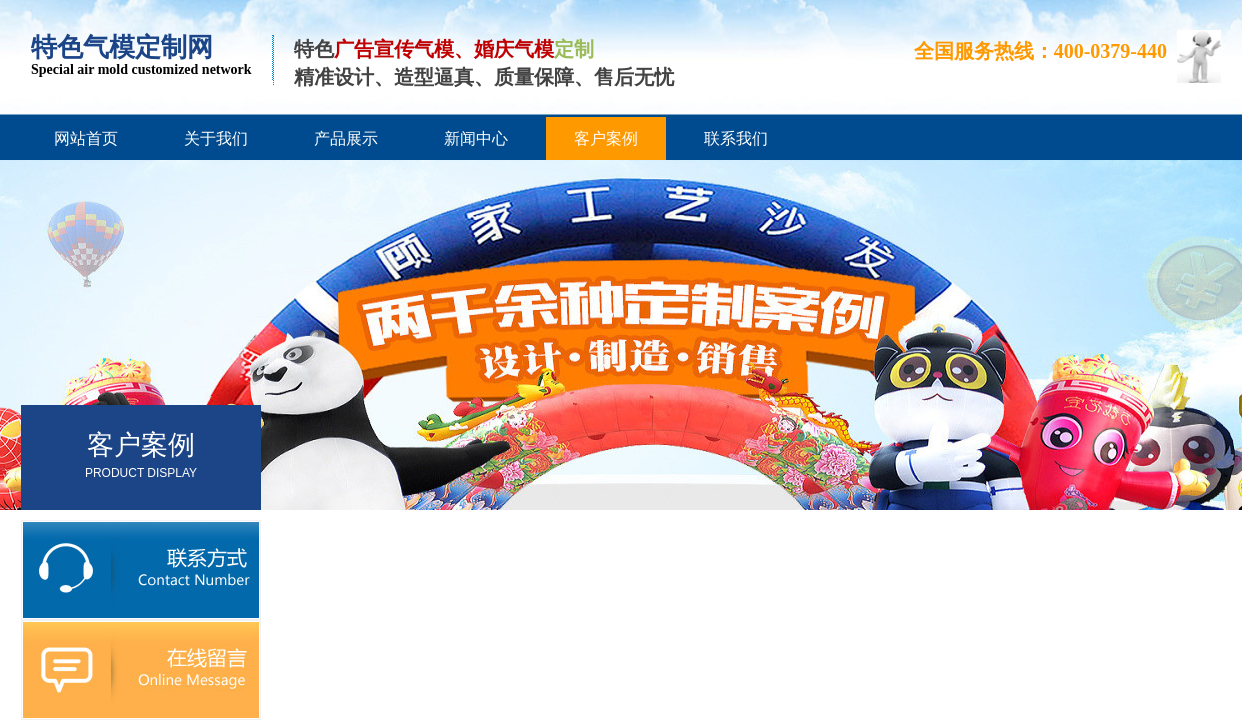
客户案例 (606, 138)
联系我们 (736, 138)
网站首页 (86, 138)
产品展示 (346, 138)
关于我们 (216, 138)
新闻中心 (476, 138)
